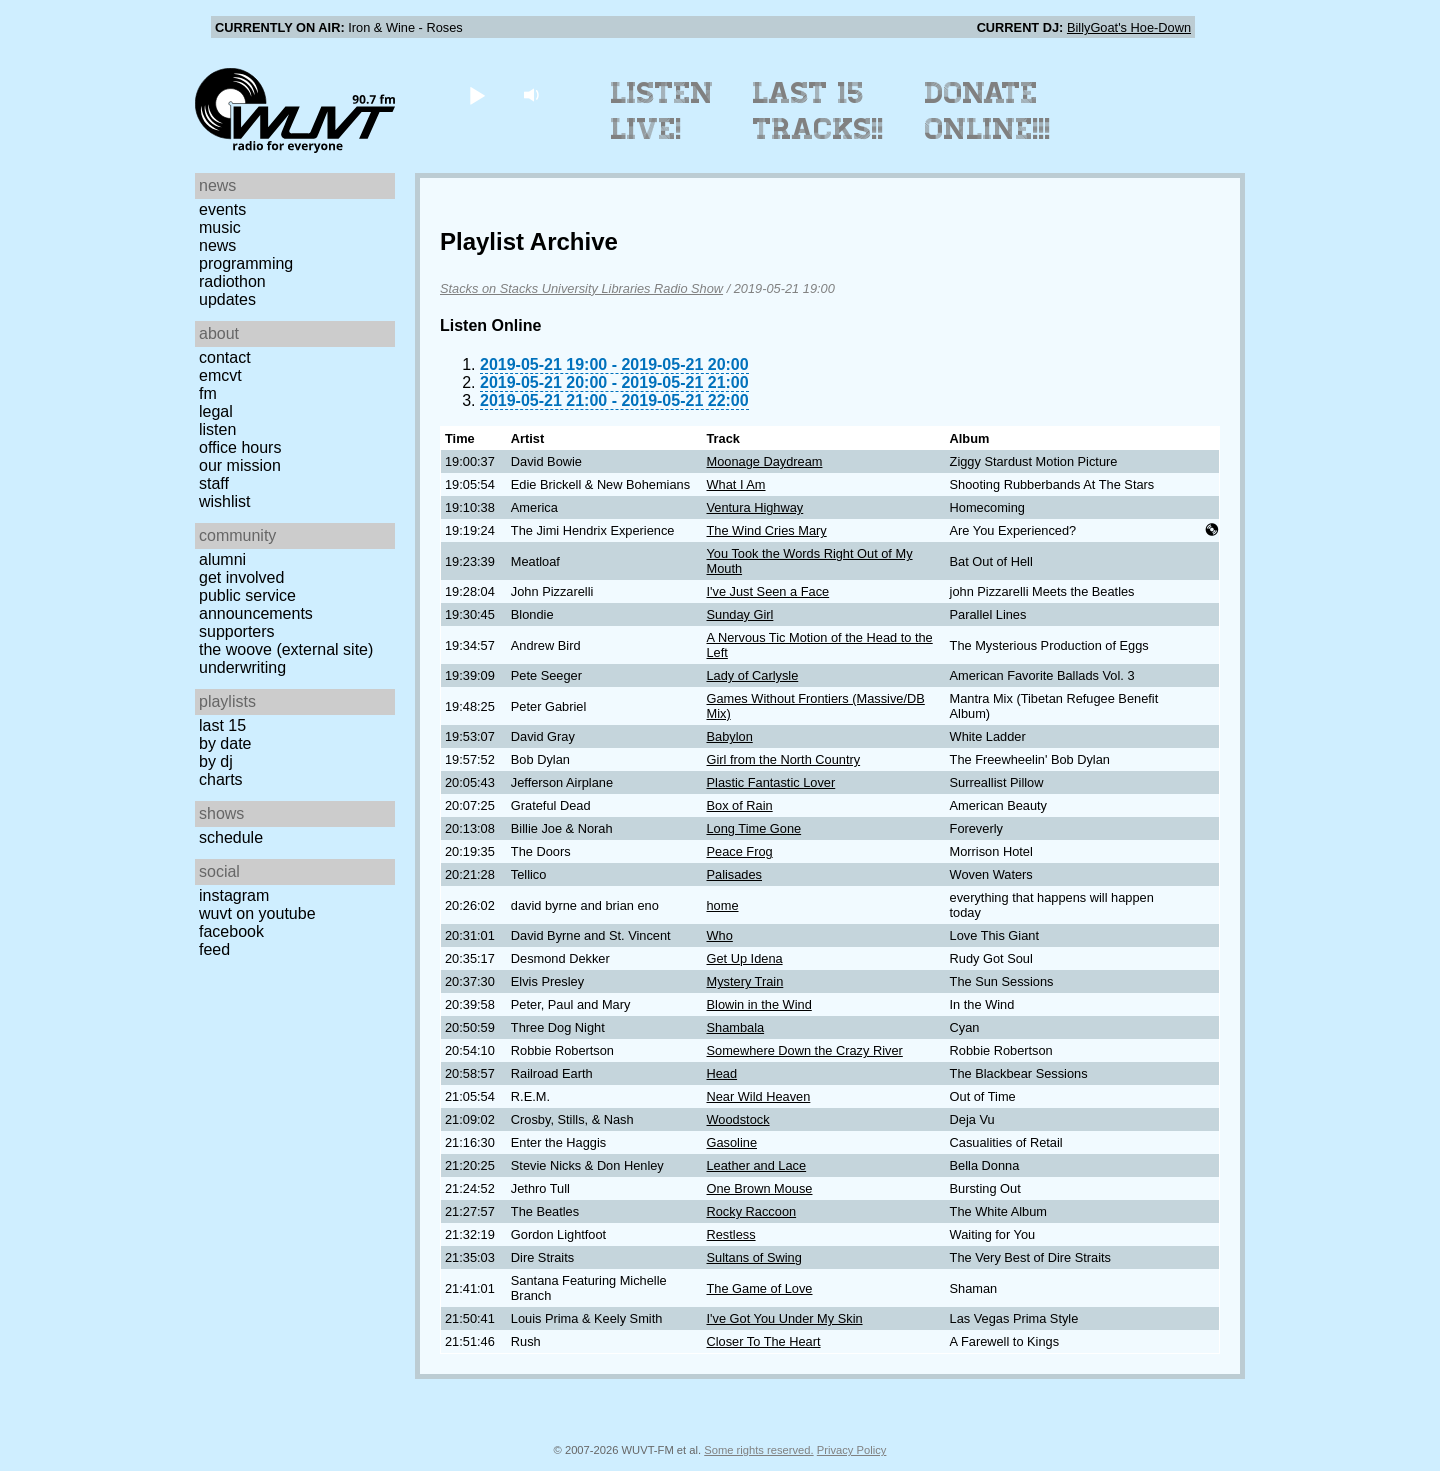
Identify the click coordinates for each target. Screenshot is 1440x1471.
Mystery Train (745, 981)
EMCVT (220, 375)
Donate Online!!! (988, 111)
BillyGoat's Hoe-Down (1129, 27)
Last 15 (222, 725)
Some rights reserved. (758, 1450)
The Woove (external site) (286, 649)
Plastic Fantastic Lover (771, 782)
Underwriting (242, 667)
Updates (227, 299)
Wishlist (225, 501)
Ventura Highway (755, 507)
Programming (246, 263)
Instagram (234, 895)
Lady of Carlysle (753, 675)
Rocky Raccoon (752, 1211)
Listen (217, 429)
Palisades (735, 874)
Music (220, 227)
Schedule (231, 837)
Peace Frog (740, 851)
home (723, 905)
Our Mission (240, 465)
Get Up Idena (745, 958)
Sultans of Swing (754, 1257)
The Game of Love (760, 1288)
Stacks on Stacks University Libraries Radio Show (581, 288)
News (217, 245)
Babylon (730, 736)
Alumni (222, 559)
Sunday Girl (740, 614)
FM (208, 393)
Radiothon (232, 281)
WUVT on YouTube (257, 913)
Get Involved (241, 577)
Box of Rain (740, 805)
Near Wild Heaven (759, 1096)
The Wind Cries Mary (767, 530)
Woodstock (738, 1119)
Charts (221, 779)
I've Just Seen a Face (768, 591)
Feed (214, 949)
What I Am (736, 484)
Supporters (237, 631)
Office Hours (240, 447)
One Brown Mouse (760, 1188)
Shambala (736, 1027)
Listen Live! (662, 111)
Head (722, 1073)
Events (222, 209)
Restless (731, 1234)
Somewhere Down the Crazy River (805, 1050)
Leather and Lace (757, 1165)
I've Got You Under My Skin (785, 1318)
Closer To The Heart (764, 1341)
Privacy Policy (852, 1450)
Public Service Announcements (256, 604)
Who (720, 935)
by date (225, 743)
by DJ (216, 761)
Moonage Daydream (765, 461)
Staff (214, 483)
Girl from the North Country (784, 759)
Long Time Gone (754, 828)
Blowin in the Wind (759, 1004)
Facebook (231, 931)
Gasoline (732, 1142)
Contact (225, 357)
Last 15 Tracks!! (818, 111)
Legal (216, 411)
